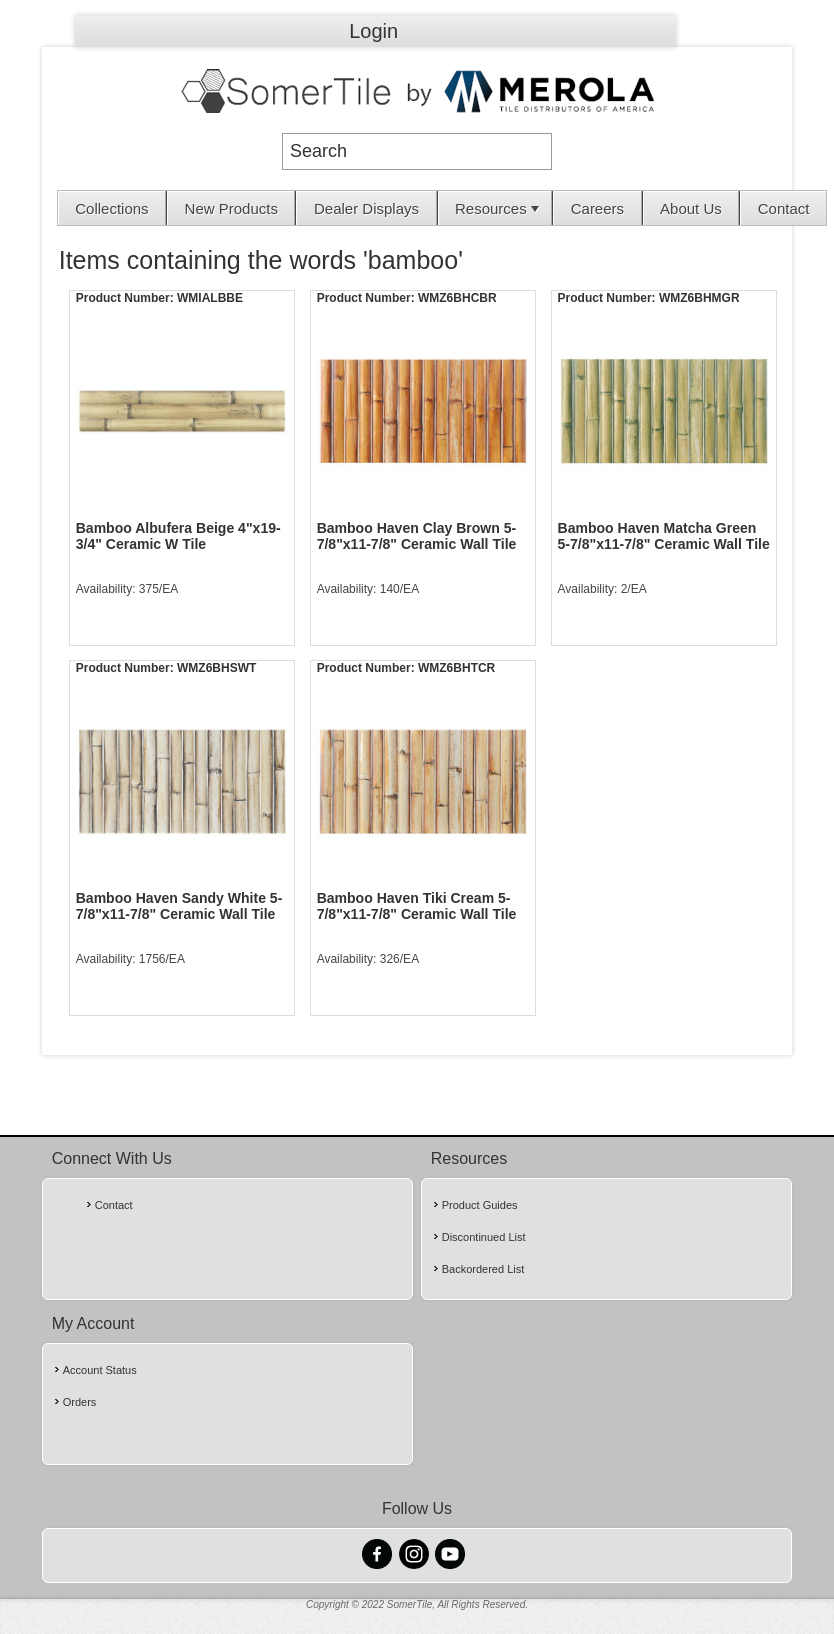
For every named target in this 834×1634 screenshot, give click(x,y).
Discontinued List (484, 1237)
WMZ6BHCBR (457, 298)
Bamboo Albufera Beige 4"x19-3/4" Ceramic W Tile (178, 536)
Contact (784, 208)
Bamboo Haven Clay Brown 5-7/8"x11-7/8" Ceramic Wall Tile (417, 536)
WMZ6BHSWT (216, 668)
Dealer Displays (366, 208)
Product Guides (480, 1205)
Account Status (100, 1370)
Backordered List (483, 1269)
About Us (691, 208)
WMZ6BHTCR (456, 668)
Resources (499, 208)
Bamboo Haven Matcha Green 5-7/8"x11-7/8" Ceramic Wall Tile (664, 536)
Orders (80, 1402)
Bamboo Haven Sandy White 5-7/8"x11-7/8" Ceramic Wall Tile (179, 906)
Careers (597, 208)
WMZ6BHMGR (699, 298)
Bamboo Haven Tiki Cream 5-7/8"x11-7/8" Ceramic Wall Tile (417, 906)
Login (373, 31)
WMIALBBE (210, 298)
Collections (111, 208)
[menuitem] (112, 208)
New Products (231, 208)
